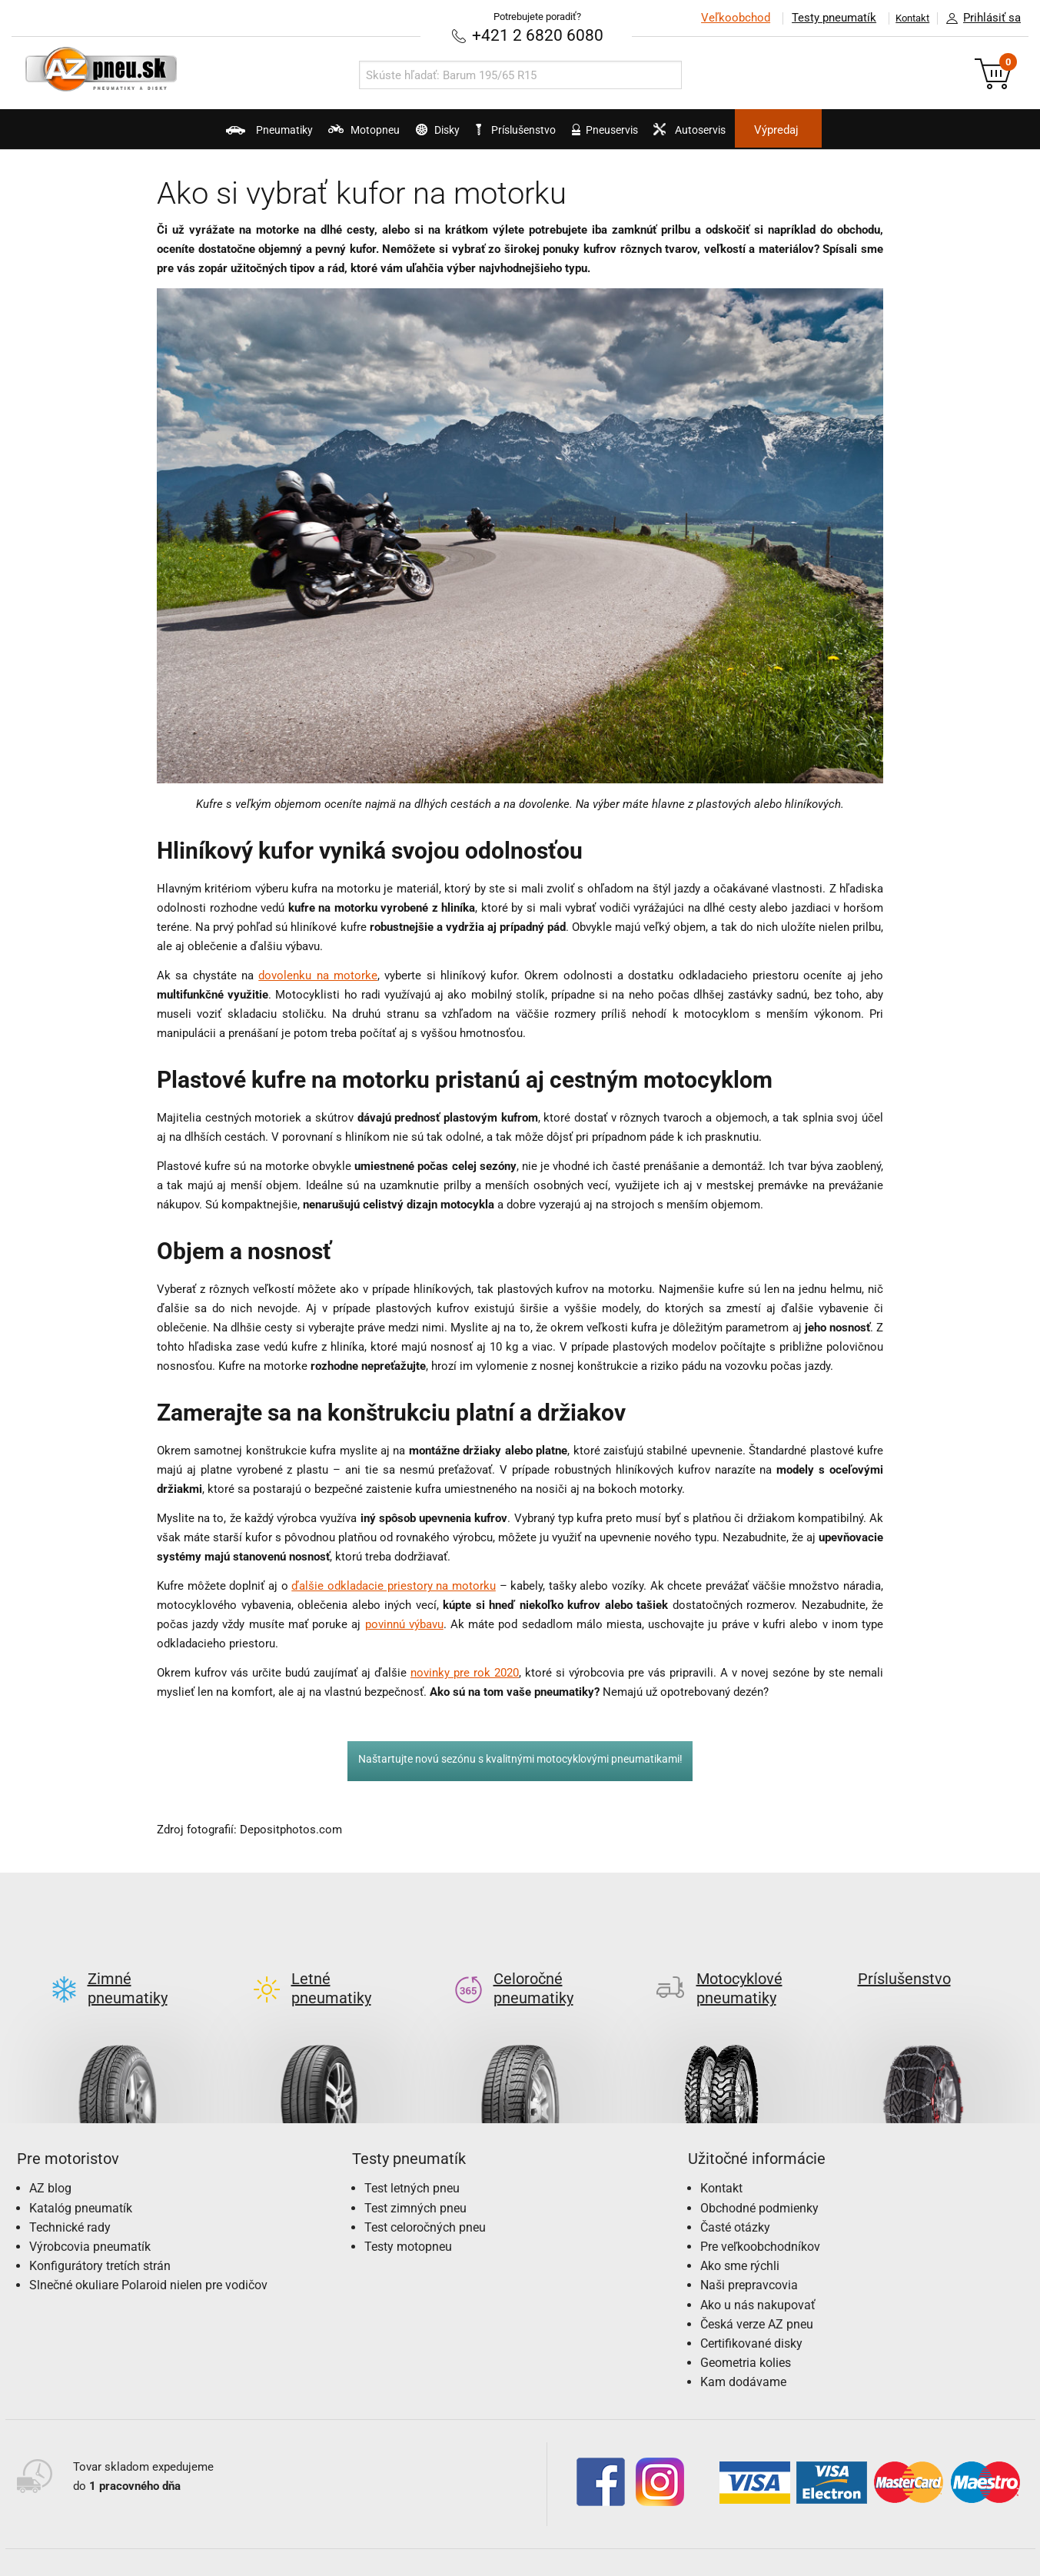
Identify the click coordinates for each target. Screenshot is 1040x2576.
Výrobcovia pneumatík (90, 2220)
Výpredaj (869, 130)
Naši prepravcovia (749, 2259)
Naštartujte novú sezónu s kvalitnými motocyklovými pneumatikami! (520, 1758)
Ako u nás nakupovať (758, 2279)
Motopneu (306, 135)
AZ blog (50, 2162)
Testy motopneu (408, 2220)
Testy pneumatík (818, 18)
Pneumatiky (181, 135)
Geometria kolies (745, 2336)
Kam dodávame (743, 2355)
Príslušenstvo (529, 130)
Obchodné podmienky (759, 2182)
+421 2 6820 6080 (537, 34)
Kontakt (905, 18)
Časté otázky (735, 2201)
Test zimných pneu (415, 2182)
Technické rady (70, 2201)
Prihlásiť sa (979, 18)
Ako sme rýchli (739, 2239)
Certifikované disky (751, 2317)
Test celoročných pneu (425, 2201)
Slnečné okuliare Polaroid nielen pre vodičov (148, 2259)
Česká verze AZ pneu (756, 2298)
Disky (410, 135)
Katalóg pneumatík (80, 2182)
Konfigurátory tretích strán (100, 2239)
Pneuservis (640, 135)
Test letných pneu (412, 2162)
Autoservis (756, 135)
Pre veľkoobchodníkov (760, 2220)
